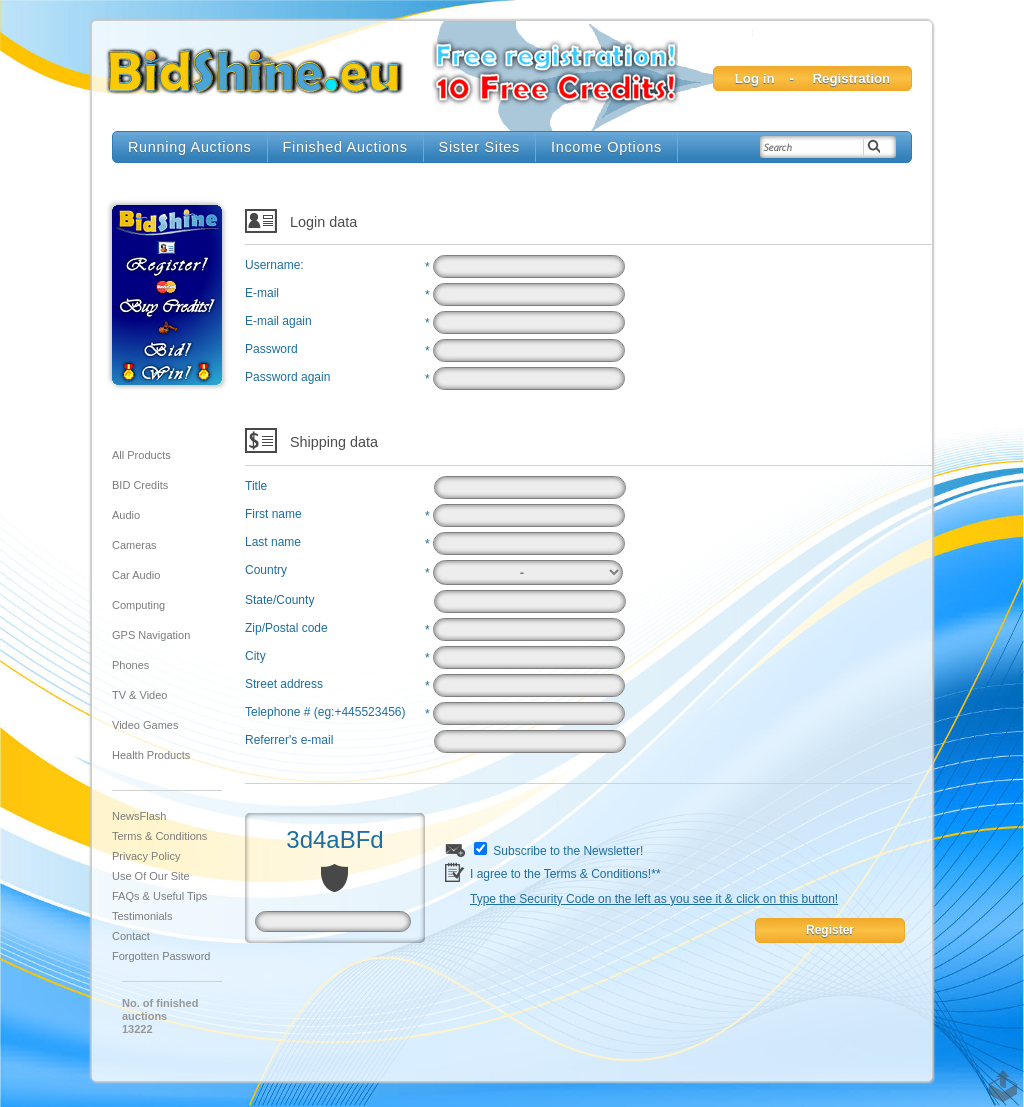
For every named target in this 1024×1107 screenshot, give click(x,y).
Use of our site (151, 876)
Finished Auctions (345, 147)
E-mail (262, 293)
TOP (999, 1076)
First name (273, 514)
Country (266, 570)
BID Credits (140, 485)
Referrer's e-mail (289, 740)
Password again (287, 377)
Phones (130, 665)
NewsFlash (139, 816)
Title (256, 486)
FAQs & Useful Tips (159, 896)
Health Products (151, 755)
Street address (284, 684)
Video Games (145, 725)
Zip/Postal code (286, 628)
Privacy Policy (146, 856)
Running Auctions (190, 147)
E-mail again (278, 321)
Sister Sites (479, 147)
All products (141, 455)
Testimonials (142, 916)
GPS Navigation (151, 635)
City (255, 656)
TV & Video (139, 695)
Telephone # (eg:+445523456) (325, 712)
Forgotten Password (161, 956)
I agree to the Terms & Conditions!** (654, 877)
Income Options (606, 147)
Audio (126, 515)
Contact (131, 936)
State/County (279, 600)
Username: (274, 265)
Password (271, 349)
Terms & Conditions (159, 836)
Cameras (134, 545)
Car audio (136, 575)
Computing (138, 605)
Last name (273, 542)
